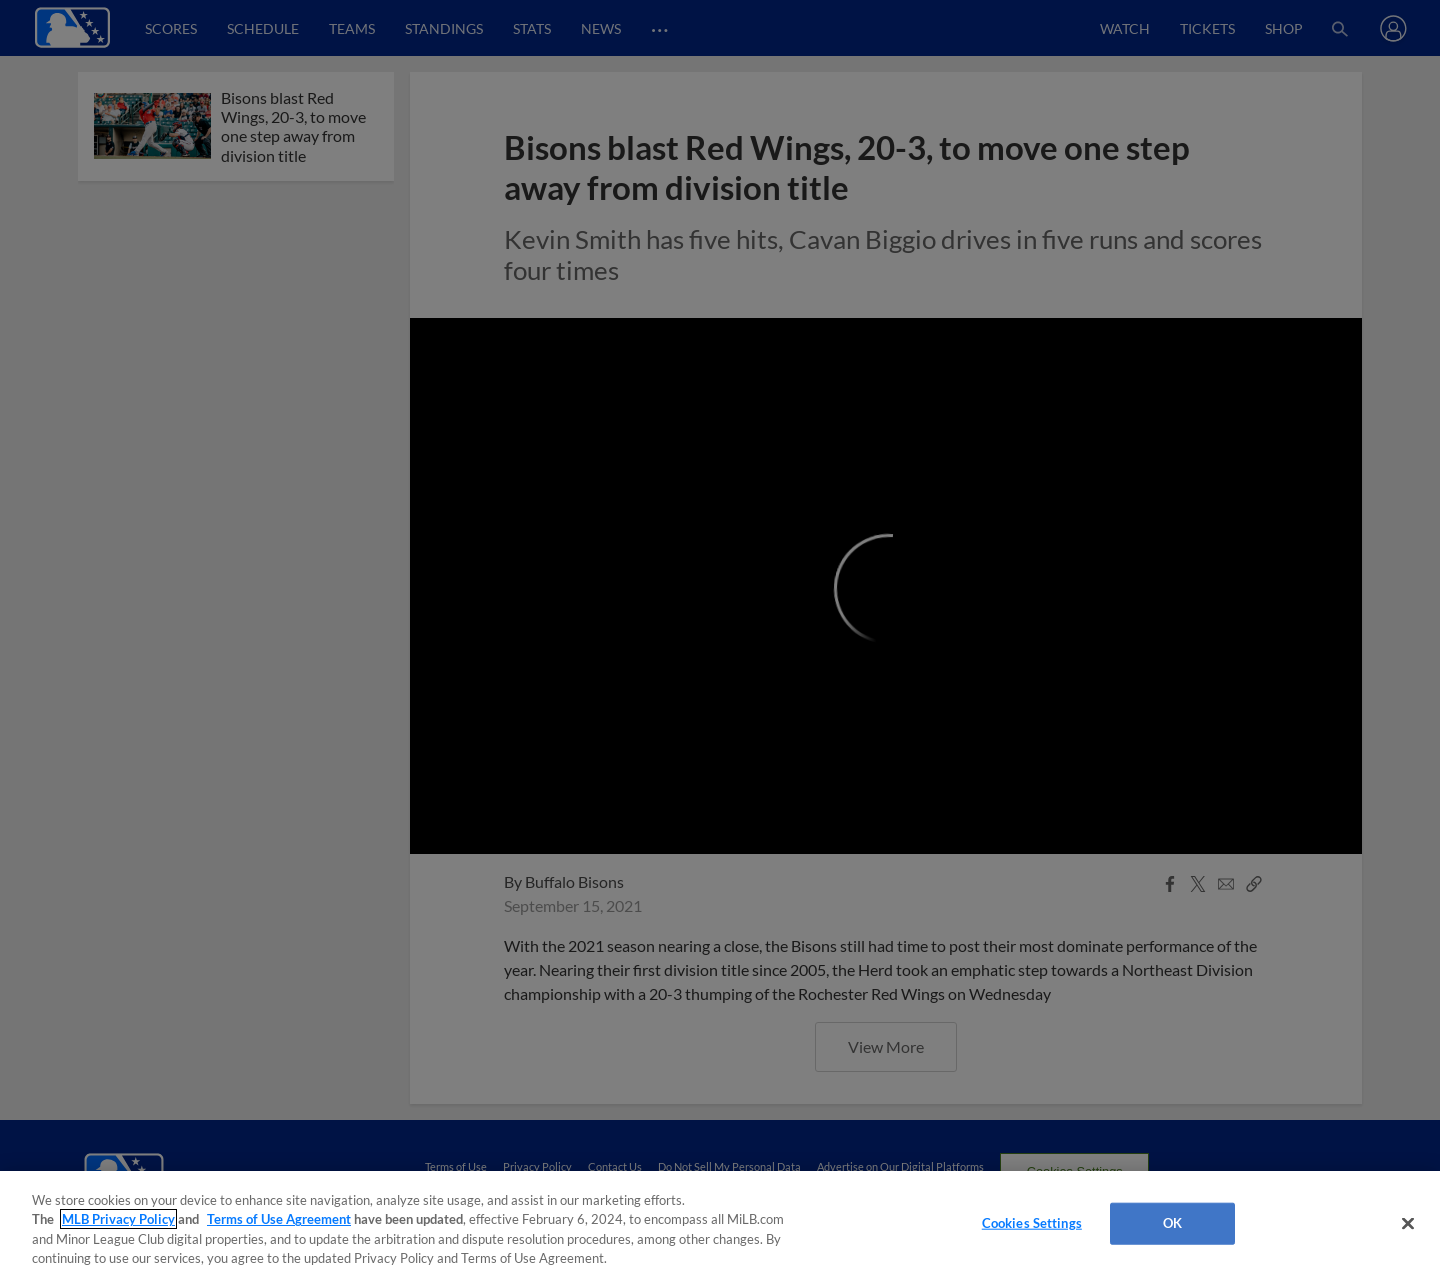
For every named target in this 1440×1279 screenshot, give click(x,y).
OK (1172, 1223)
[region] (720, 1225)
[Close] (1408, 1223)
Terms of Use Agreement (279, 1219)
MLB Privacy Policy (118, 1219)
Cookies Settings (1032, 1223)
